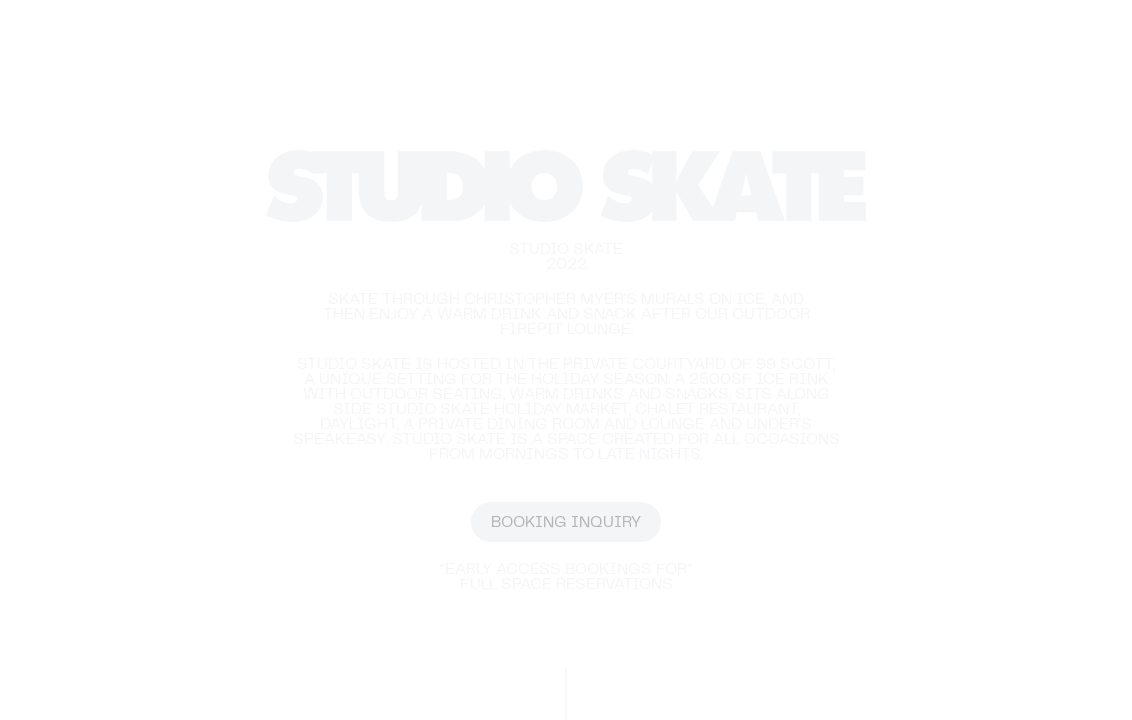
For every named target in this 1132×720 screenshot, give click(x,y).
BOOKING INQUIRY (566, 522)
